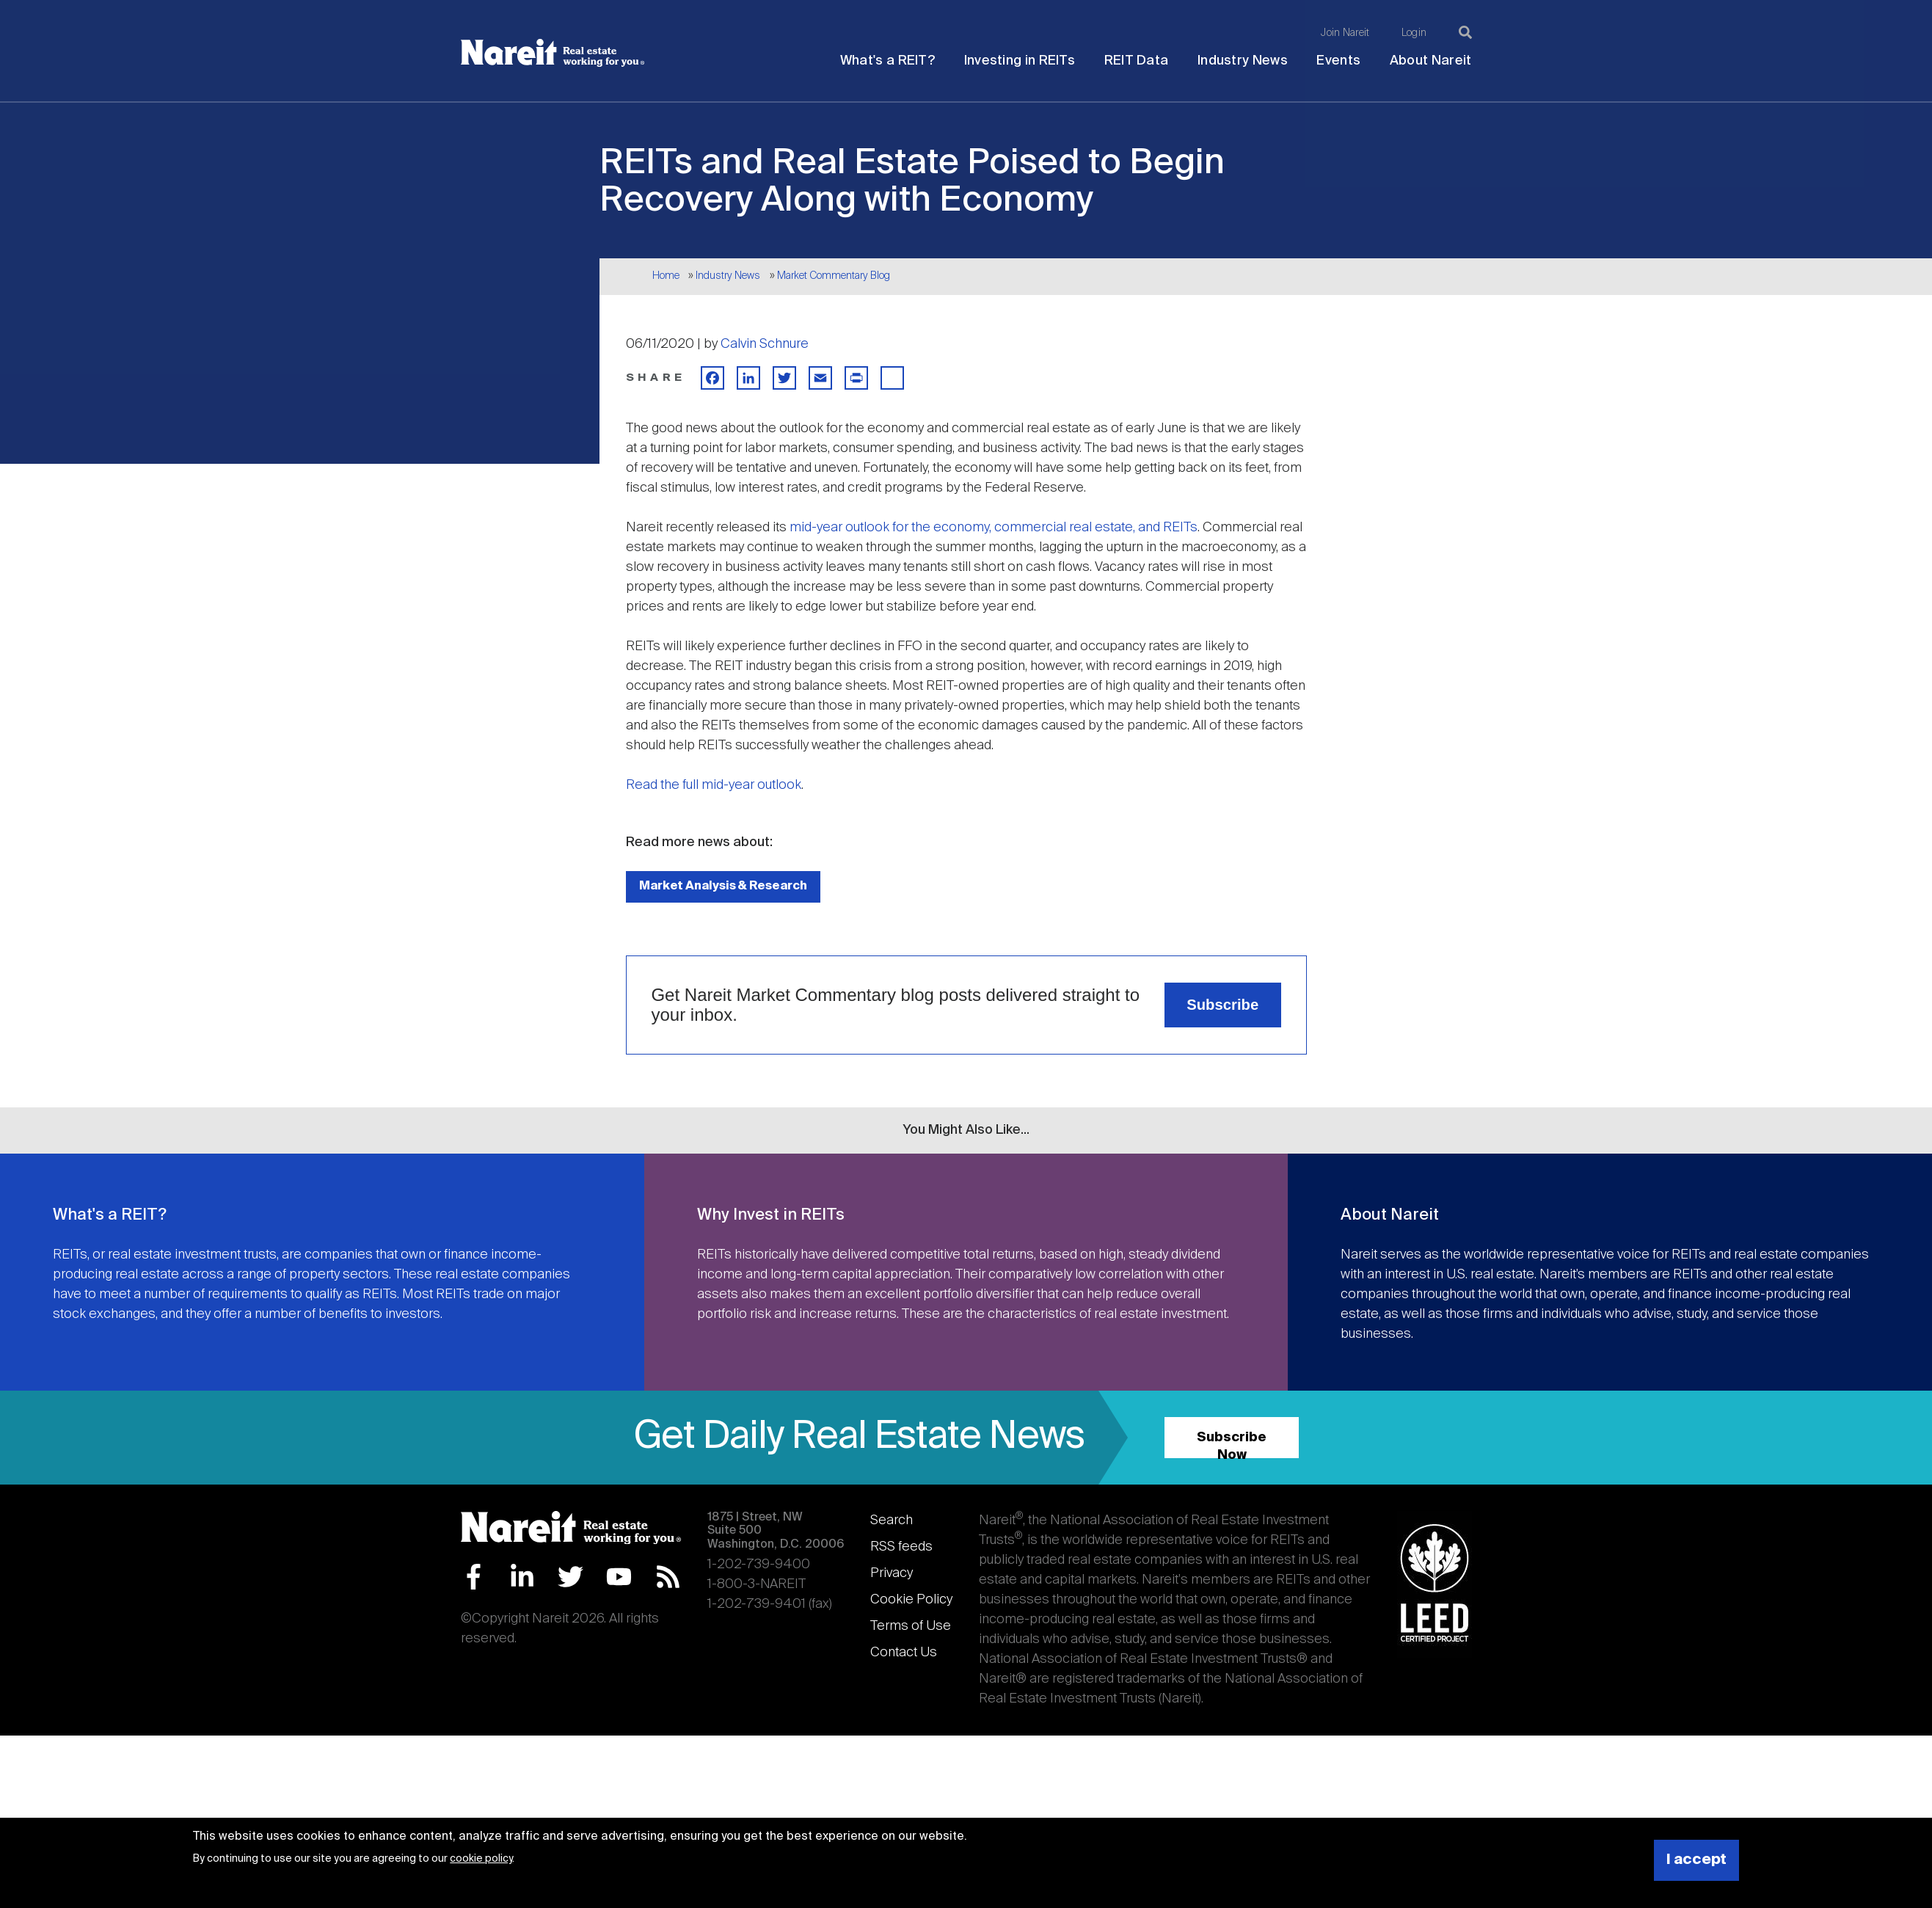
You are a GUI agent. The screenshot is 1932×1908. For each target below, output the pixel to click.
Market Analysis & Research (723, 886)
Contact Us (903, 1652)
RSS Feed (668, 1577)
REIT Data (1136, 61)
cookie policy (481, 1859)
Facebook (473, 1577)
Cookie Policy (911, 1599)
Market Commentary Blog (833, 276)
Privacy (891, 1573)
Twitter (570, 1577)
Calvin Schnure (765, 344)
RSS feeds (901, 1547)
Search (891, 1520)
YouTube (619, 1577)
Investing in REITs (1019, 61)
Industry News (1243, 61)
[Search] (1465, 32)
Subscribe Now (1231, 1444)
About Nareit (1431, 61)
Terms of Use (910, 1626)
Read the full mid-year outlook (713, 785)
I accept (1696, 1860)
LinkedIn (522, 1577)
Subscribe (1222, 1005)
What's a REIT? (887, 61)
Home (665, 276)
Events (1338, 61)
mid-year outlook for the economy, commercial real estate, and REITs (994, 527)
